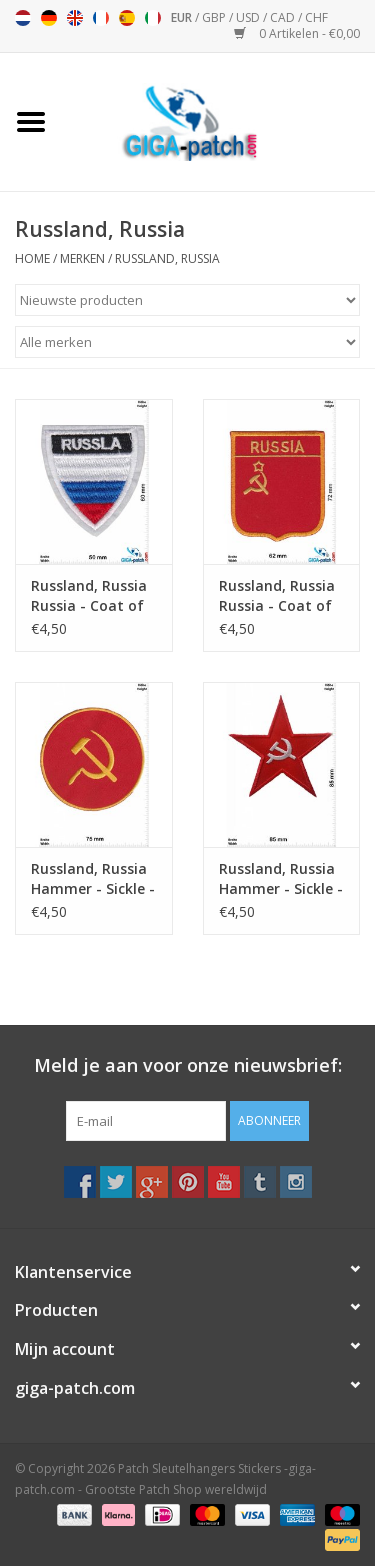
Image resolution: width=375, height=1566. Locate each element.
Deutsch (49, 18)
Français (101, 18)
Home (32, 258)
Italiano (153, 18)
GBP (215, 17)
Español (127, 18)
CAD (284, 17)
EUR (183, 17)
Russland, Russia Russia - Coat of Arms (89, 596)
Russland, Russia (167, 258)
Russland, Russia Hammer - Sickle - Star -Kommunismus (281, 879)
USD (249, 17)
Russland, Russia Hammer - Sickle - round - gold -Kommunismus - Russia (93, 879)
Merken (82, 258)
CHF (316, 17)
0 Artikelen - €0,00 (297, 33)
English (75, 18)
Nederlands (23, 18)
